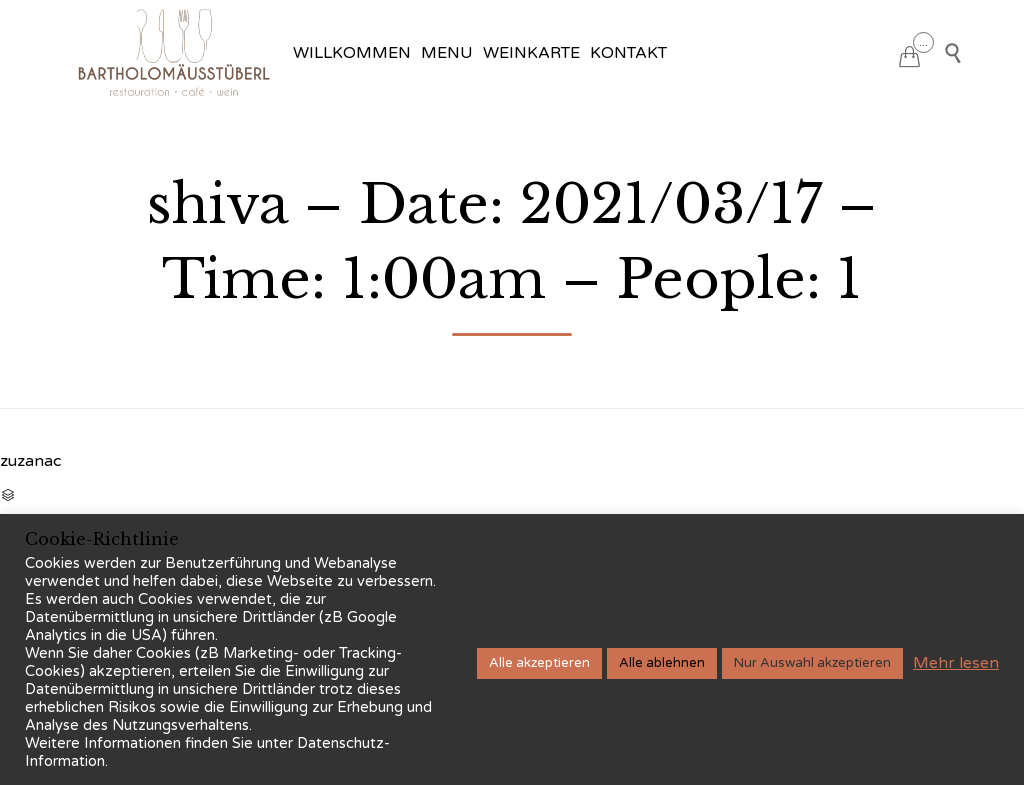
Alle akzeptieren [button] (539, 663)
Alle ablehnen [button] (662, 663)
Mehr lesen (956, 663)
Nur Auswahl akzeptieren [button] (812, 663)
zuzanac (30, 461)
